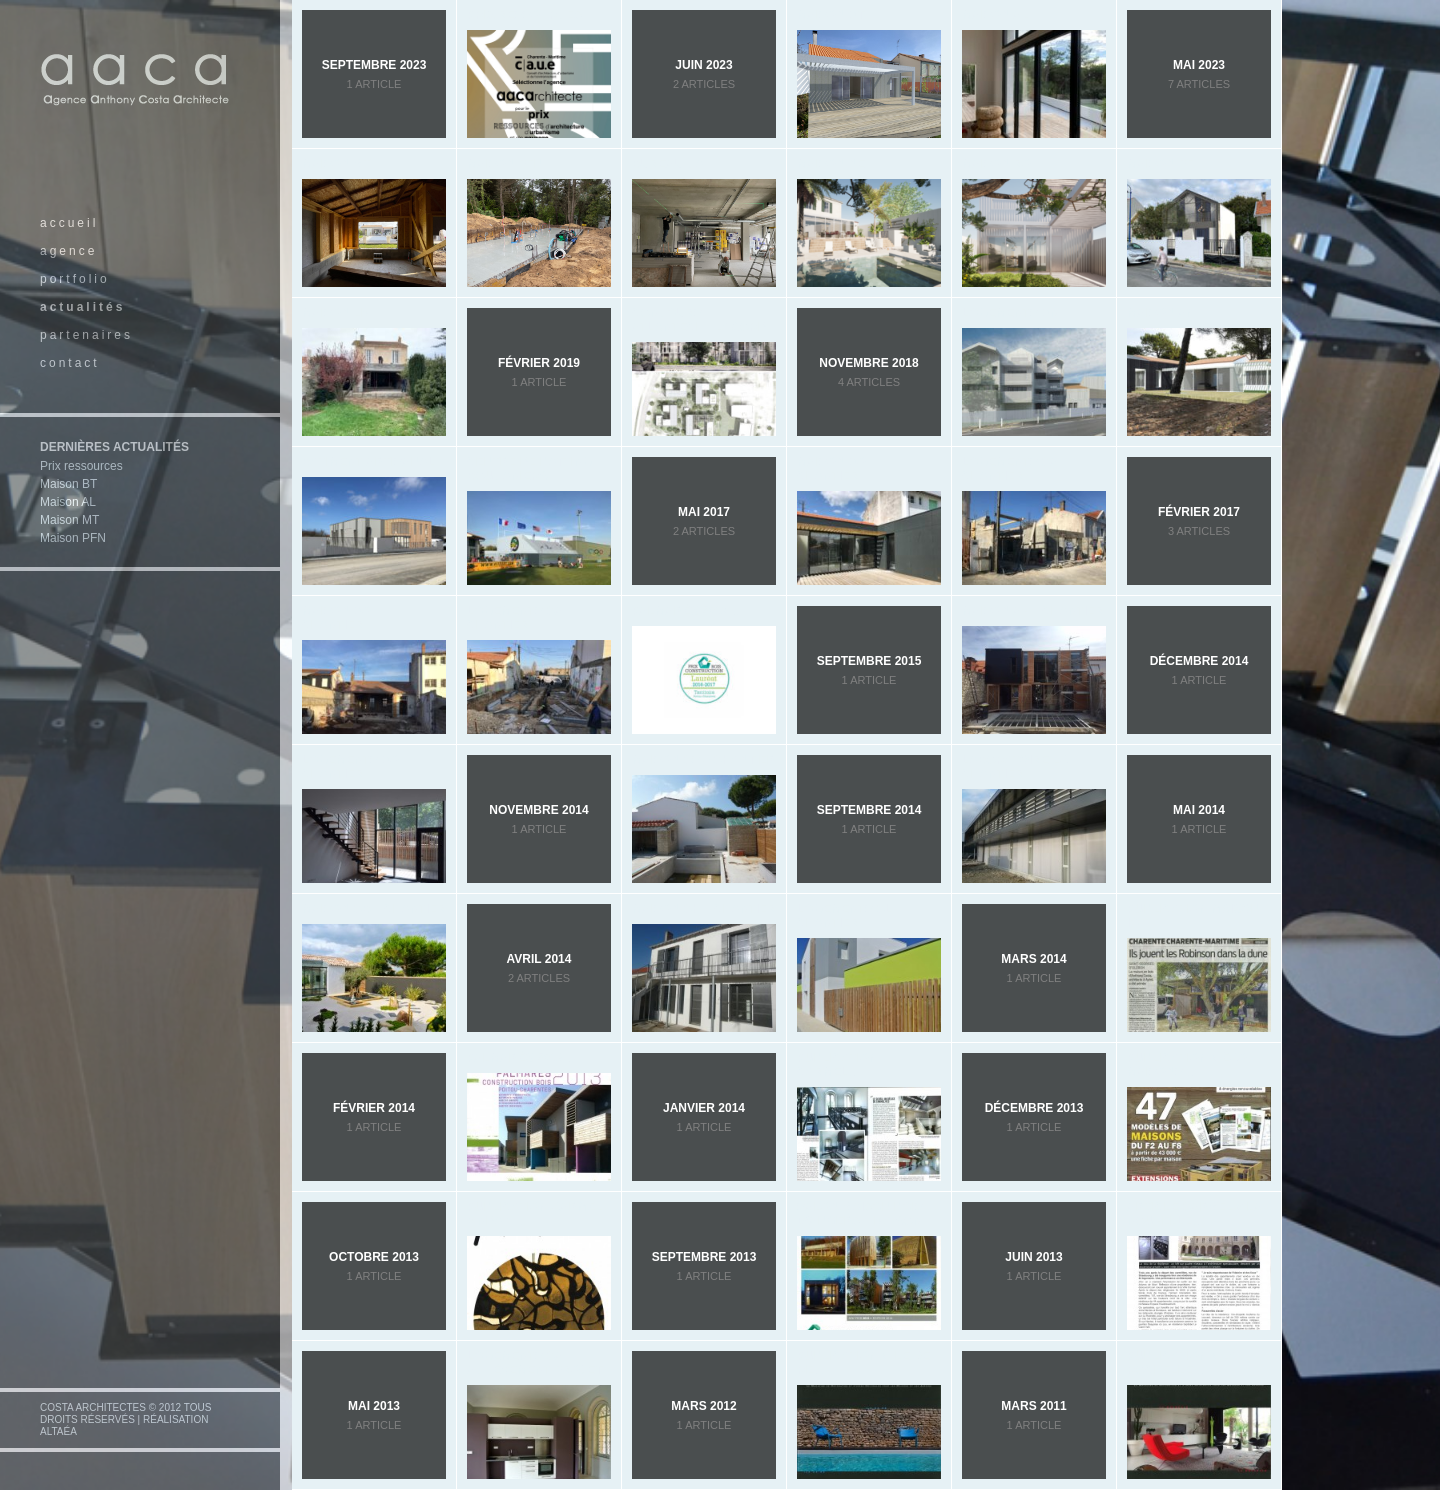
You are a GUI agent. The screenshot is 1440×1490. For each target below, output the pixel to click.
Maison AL (68, 502)
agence (68, 251)
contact (70, 363)
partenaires (86, 335)
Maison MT (69, 520)
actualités (82, 307)
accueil (69, 223)
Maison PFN (73, 538)
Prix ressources (81, 466)
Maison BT (68, 484)
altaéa (58, 1431)
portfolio (75, 279)
